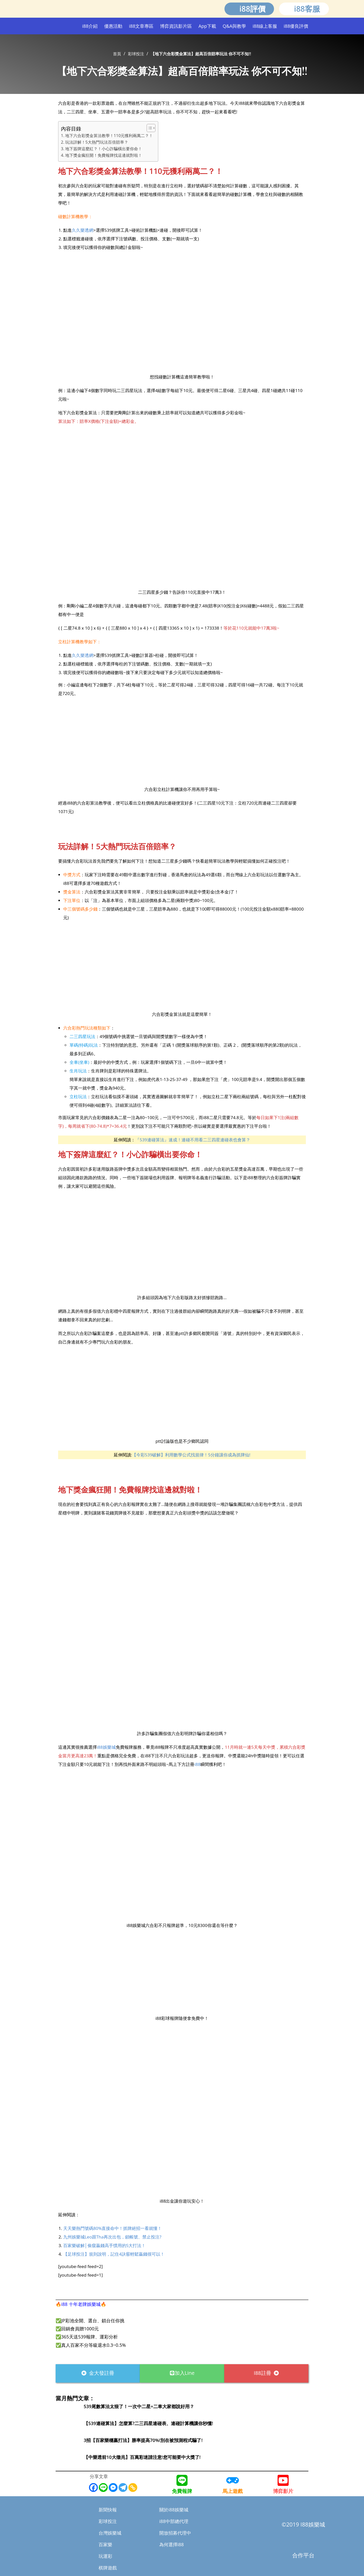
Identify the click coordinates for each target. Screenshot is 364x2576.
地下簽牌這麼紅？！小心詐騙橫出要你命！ (103, 148)
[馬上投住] (182, 830)
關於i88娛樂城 (173, 2510)
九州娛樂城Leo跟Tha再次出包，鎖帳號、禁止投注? (112, 2237)
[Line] (103, 2487)
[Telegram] (123, 2487)
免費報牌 (182, 2491)
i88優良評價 (296, 26)
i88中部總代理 (173, 2521)
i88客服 (307, 9)
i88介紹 (90, 26)
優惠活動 (113, 26)
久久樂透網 (82, 230)
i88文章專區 (141, 26)
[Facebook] (93, 2487)
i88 (197, 1764)
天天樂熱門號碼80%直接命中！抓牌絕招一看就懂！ (112, 2228)
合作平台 (303, 2555)
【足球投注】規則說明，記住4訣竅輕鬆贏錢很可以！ (114, 2254)
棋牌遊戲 (108, 2568)
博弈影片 (283, 2491)
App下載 (207, 26)
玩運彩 (105, 2556)
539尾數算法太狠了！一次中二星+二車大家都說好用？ (139, 2406)
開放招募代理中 (175, 2533)
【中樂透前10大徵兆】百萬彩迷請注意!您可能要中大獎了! (142, 2457)
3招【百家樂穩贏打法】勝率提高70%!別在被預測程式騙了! (143, 2440)
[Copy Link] (132, 2487)
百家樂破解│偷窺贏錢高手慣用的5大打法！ (104, 2245)
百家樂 (105, 2544)
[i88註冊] (182, 1474)
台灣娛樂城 (110, 2533)
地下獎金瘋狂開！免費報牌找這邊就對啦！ (103, 155)
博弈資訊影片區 (176, 26)
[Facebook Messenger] (113, 2487)
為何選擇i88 (171, 2544)
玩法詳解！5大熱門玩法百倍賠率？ (96, 142)
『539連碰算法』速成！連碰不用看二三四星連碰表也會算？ (192, 1140)
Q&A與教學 (234, 26)
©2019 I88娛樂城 (303, 2524)
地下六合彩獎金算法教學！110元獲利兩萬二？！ (109, 135)
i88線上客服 (265, 26)
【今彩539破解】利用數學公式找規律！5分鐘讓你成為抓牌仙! (191, 1455)
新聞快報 (108, 2510)
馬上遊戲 (232, 2491)
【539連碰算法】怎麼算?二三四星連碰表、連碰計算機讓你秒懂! (148, 2423)
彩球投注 (136, 54)
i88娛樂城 (106, 1747)
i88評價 (252, 9)
